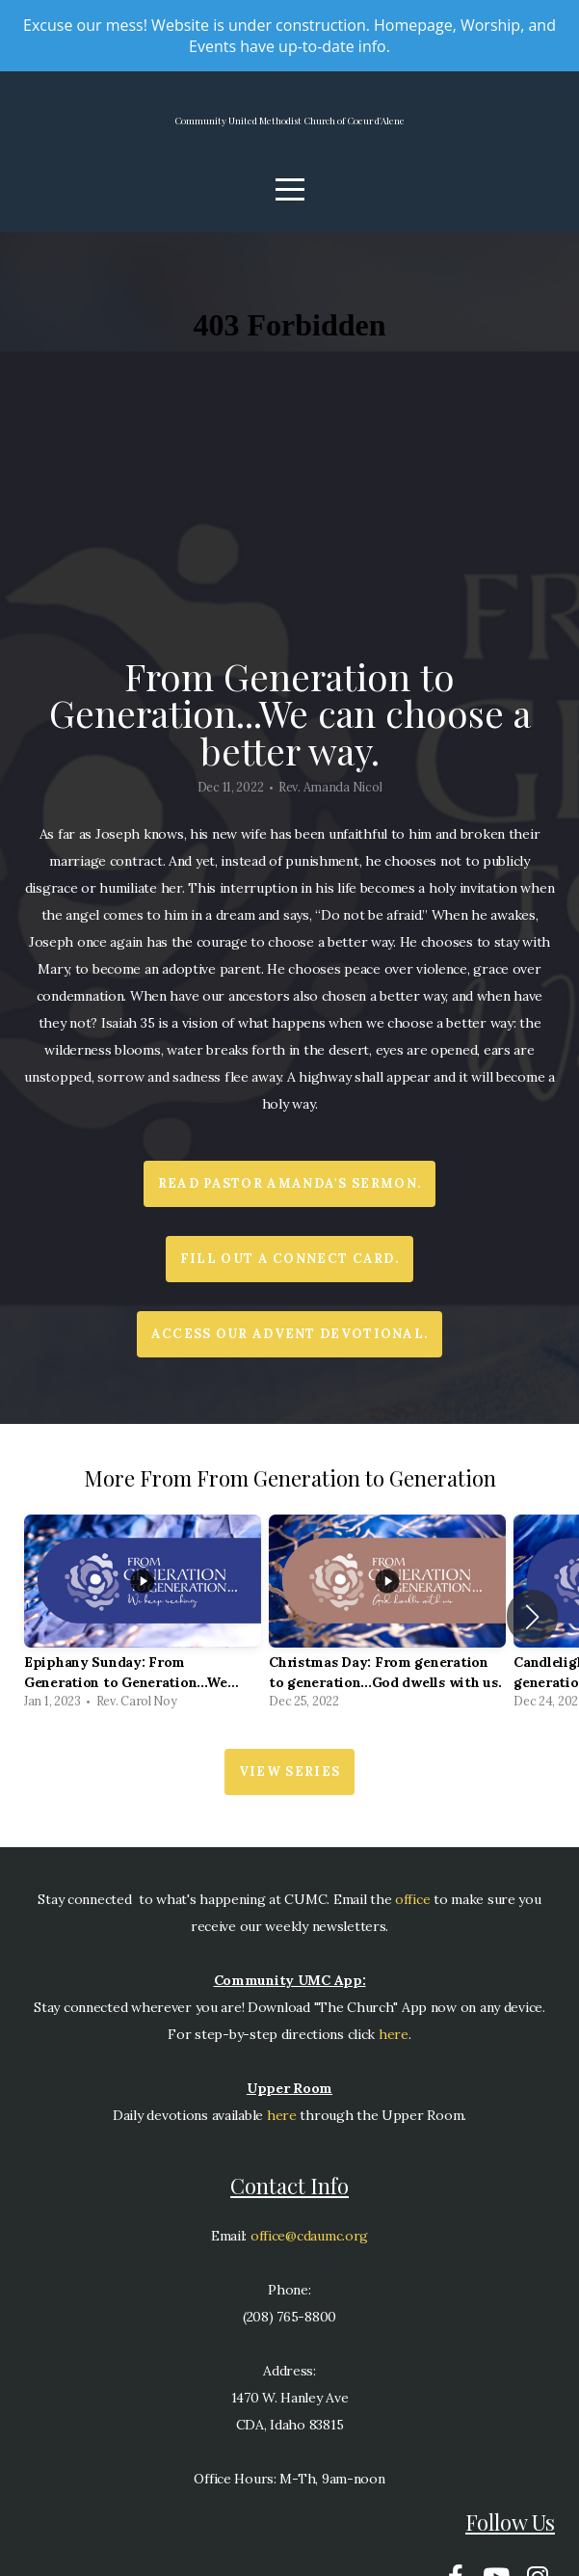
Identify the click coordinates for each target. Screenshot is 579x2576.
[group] (142, 1631)
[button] (532, 1631)
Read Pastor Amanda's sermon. (289, 1198)
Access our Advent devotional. (290, 1348)
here (393, 2048)
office (410, 1913)
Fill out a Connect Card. (289, 1273)
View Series (289, 1786)
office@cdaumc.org (309, 2250)
